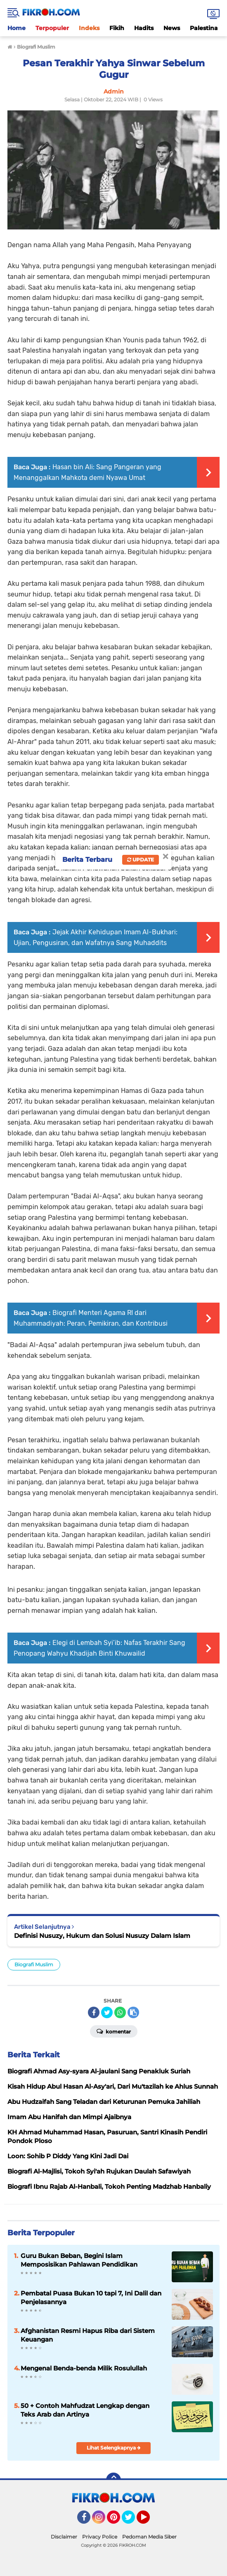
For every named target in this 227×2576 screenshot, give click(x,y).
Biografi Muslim (33, 1964)
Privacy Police (99, 2537)
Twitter (132, 2520)
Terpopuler (52, 28)
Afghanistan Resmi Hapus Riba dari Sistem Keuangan (88, 2335)
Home (16, 28)
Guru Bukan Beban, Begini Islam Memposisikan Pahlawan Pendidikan (79, 2260)
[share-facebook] (93, 2012)
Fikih (116, 28)
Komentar (114, 2031)
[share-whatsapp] (120, 2012)
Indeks (89, 28)
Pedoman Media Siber (149, 2537)
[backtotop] (113, 2480)
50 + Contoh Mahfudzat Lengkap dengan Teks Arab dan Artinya (85, 2410)
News (171, 28)
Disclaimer (64, 2537)
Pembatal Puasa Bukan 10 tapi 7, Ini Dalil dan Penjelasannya (91, 2297)
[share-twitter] (107, 2012)
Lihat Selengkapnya (114, 2448)
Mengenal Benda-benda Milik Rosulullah (84, 2368)
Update (140, 859)
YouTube (149, 2520)
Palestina (204, 28)
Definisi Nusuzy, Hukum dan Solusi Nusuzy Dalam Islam (102, 1936)
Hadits (144, 28)
